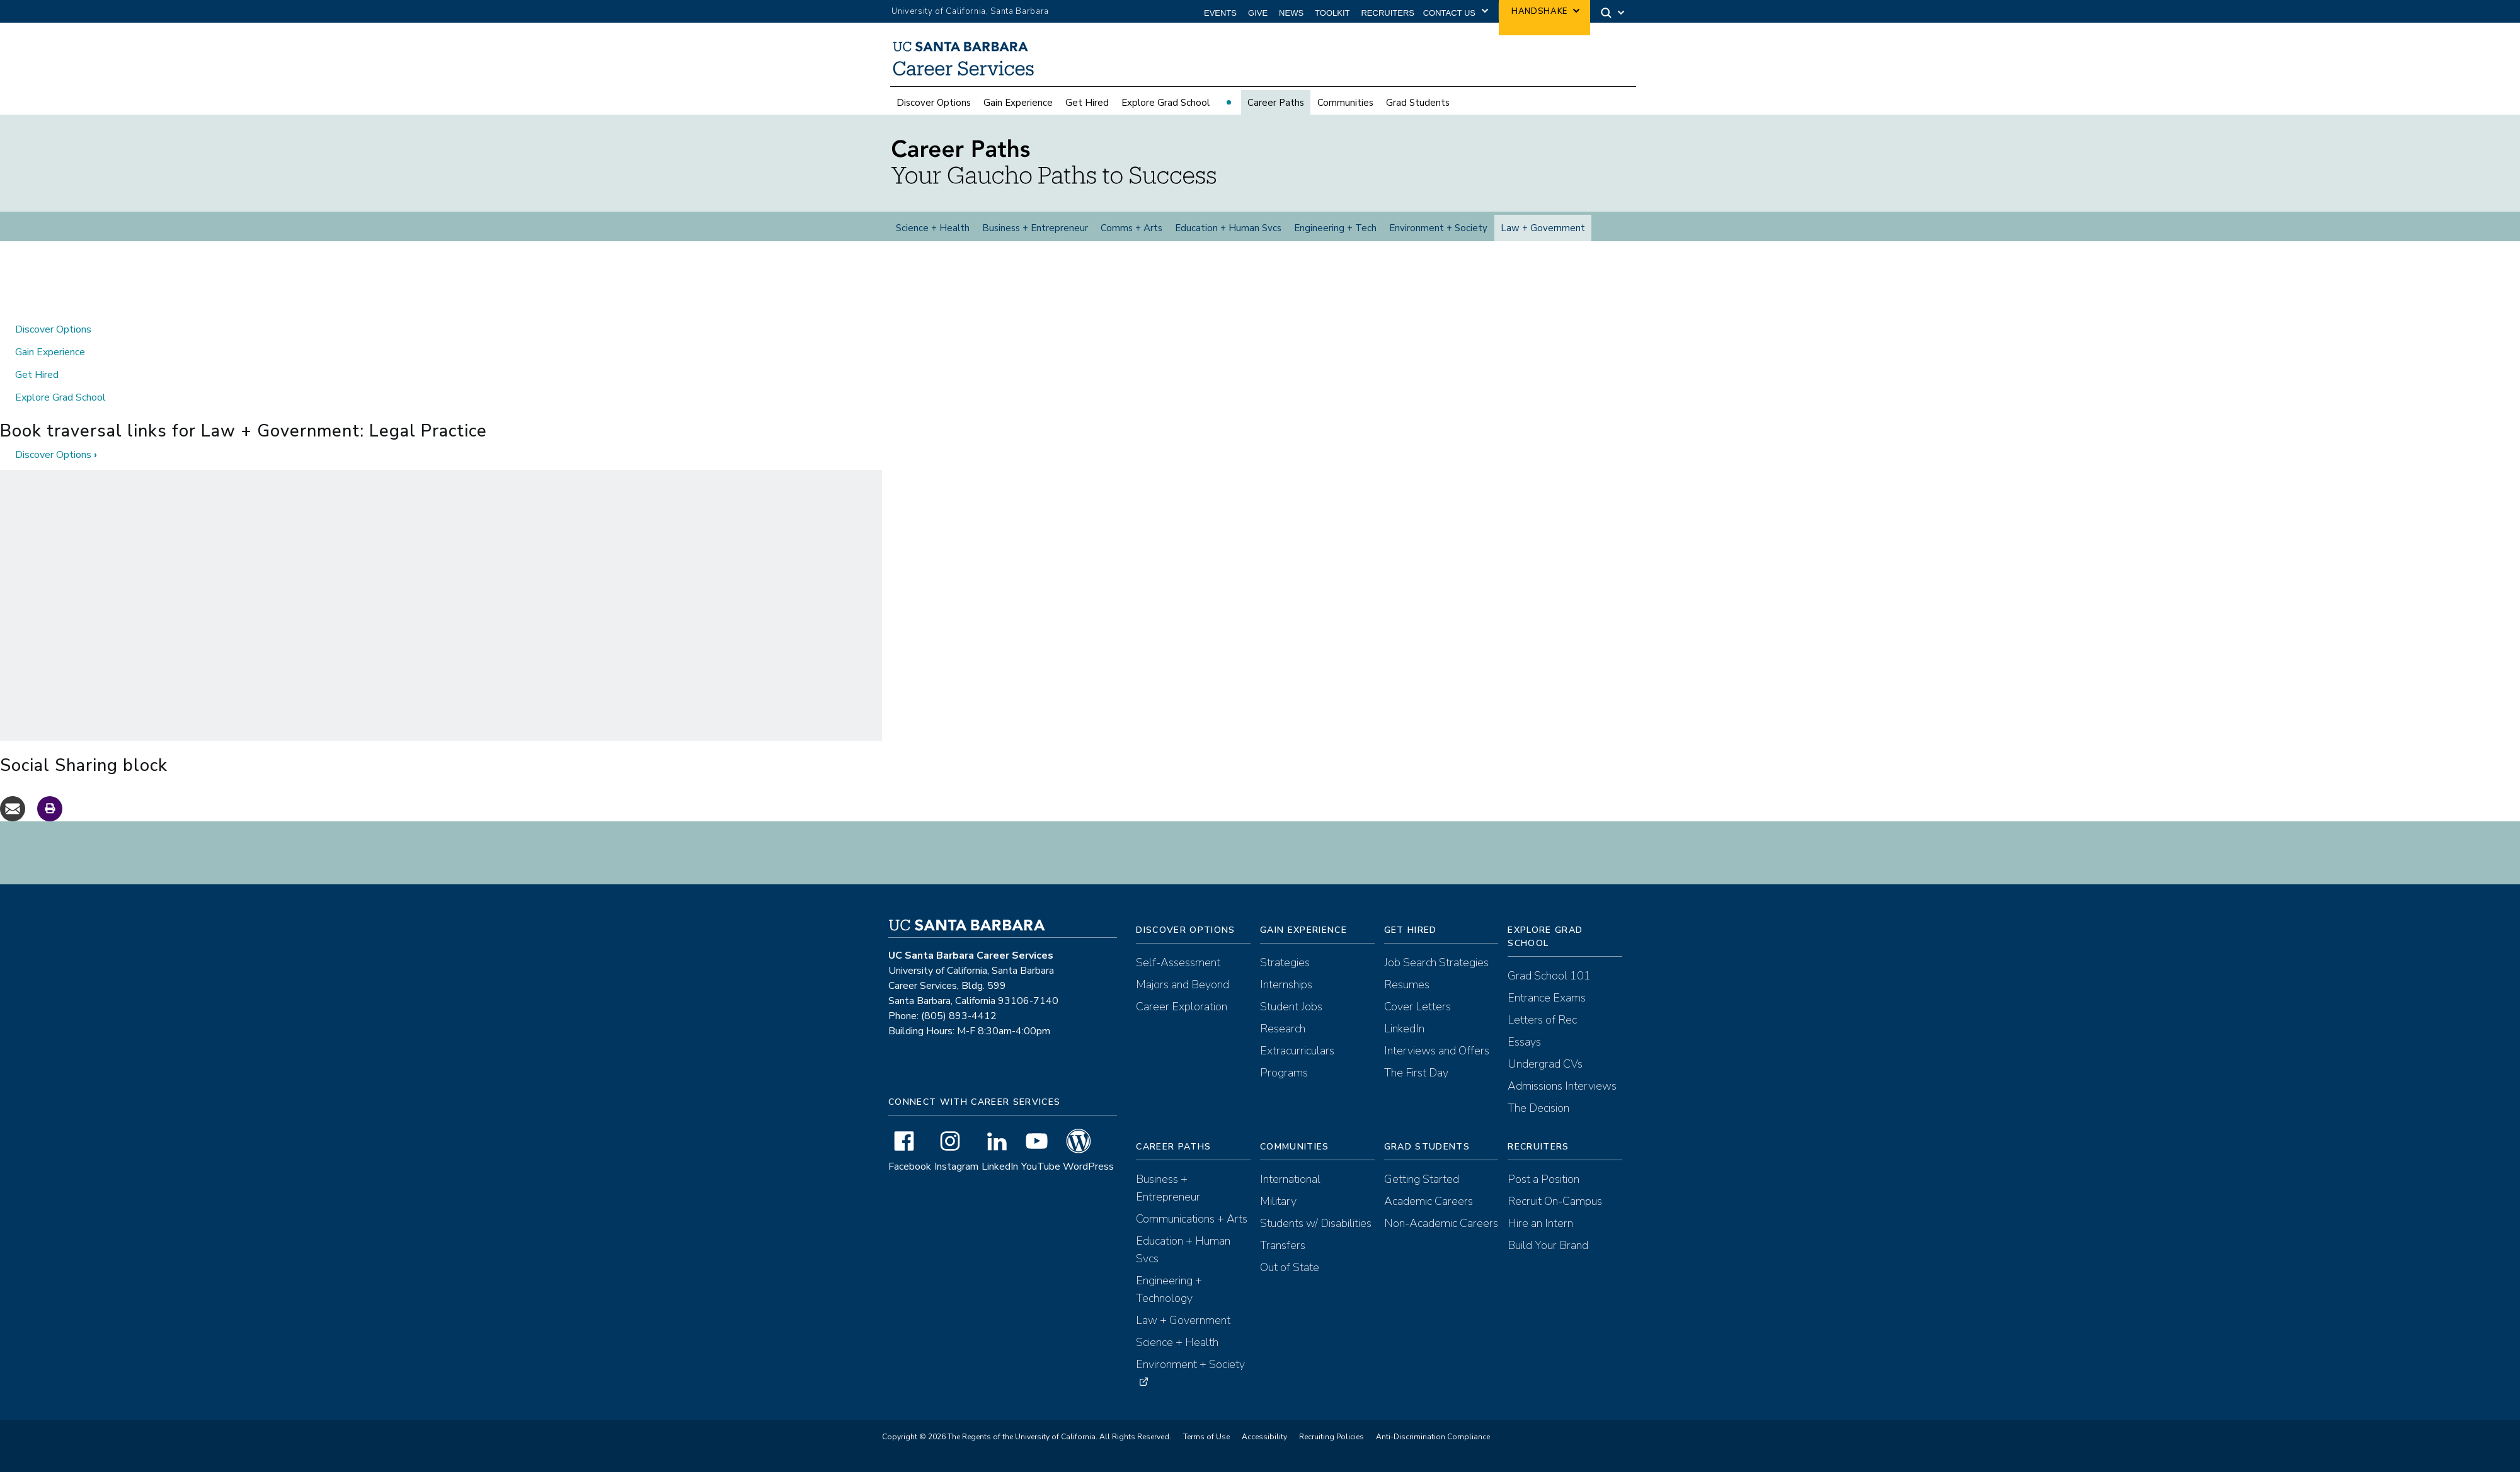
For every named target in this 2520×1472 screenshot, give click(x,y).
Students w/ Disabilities (1316, 1237)
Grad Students (1418, 109)
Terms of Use (1206, 1451)
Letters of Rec (1542, 1034)
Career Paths (1275, 109)
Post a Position (1543, 1193)
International (1290, 1193)
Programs (1284, 1087)
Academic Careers (1428, 1215)
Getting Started (1421, 1193)
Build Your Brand (1548, 1259)
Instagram (956, 1181)
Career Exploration (1181, 1021)
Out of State (1289, 1281)
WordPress (1088, 1181)
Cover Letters (1417, 1021)
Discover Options (933, 109)
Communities (1345, 109)
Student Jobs (1291, 1021)
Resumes (1406, 999)
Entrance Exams (1547, 1012)
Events (1220, 13)
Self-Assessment (1178, 976)
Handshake (1539, 11)
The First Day (1416, 1087)
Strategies (1285, 976)
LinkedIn (1000, 1181)
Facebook (909, 1181)
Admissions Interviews (1562, 1100)
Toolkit (1332, 13)
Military (1278, 1215)
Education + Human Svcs (1228, 235)
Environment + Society (1438, 235)
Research (1282, 1043)
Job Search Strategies (1436, 976)
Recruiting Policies (1331, 1451)
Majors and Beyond (1182, 999)
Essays (1524, 1056)
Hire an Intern (1540, 1237)
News (1291, 13)
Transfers (1282, 1259)
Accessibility (1264, 1451)
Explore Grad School (1165, 109)
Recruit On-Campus (1555, 1215)
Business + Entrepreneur (1035, 235)
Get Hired (1087, 109)
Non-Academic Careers (1441, 1237)
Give (1258, 13)
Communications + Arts (1191, 1233)
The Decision (1538, 1122)
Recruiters (1387, 13)
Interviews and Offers (1436, 1065)
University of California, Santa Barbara (970, 11)
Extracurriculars (1297, 1065)
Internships (1286, 999)
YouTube (1040, 1181)
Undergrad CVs (1545, 1078)
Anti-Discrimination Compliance (1433, 1451)
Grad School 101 (1549, 990)
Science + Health (933, 235)
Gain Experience (1018, 109)
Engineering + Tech (1335, 235)
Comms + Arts (1131, 235)
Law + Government (1543, 235)
